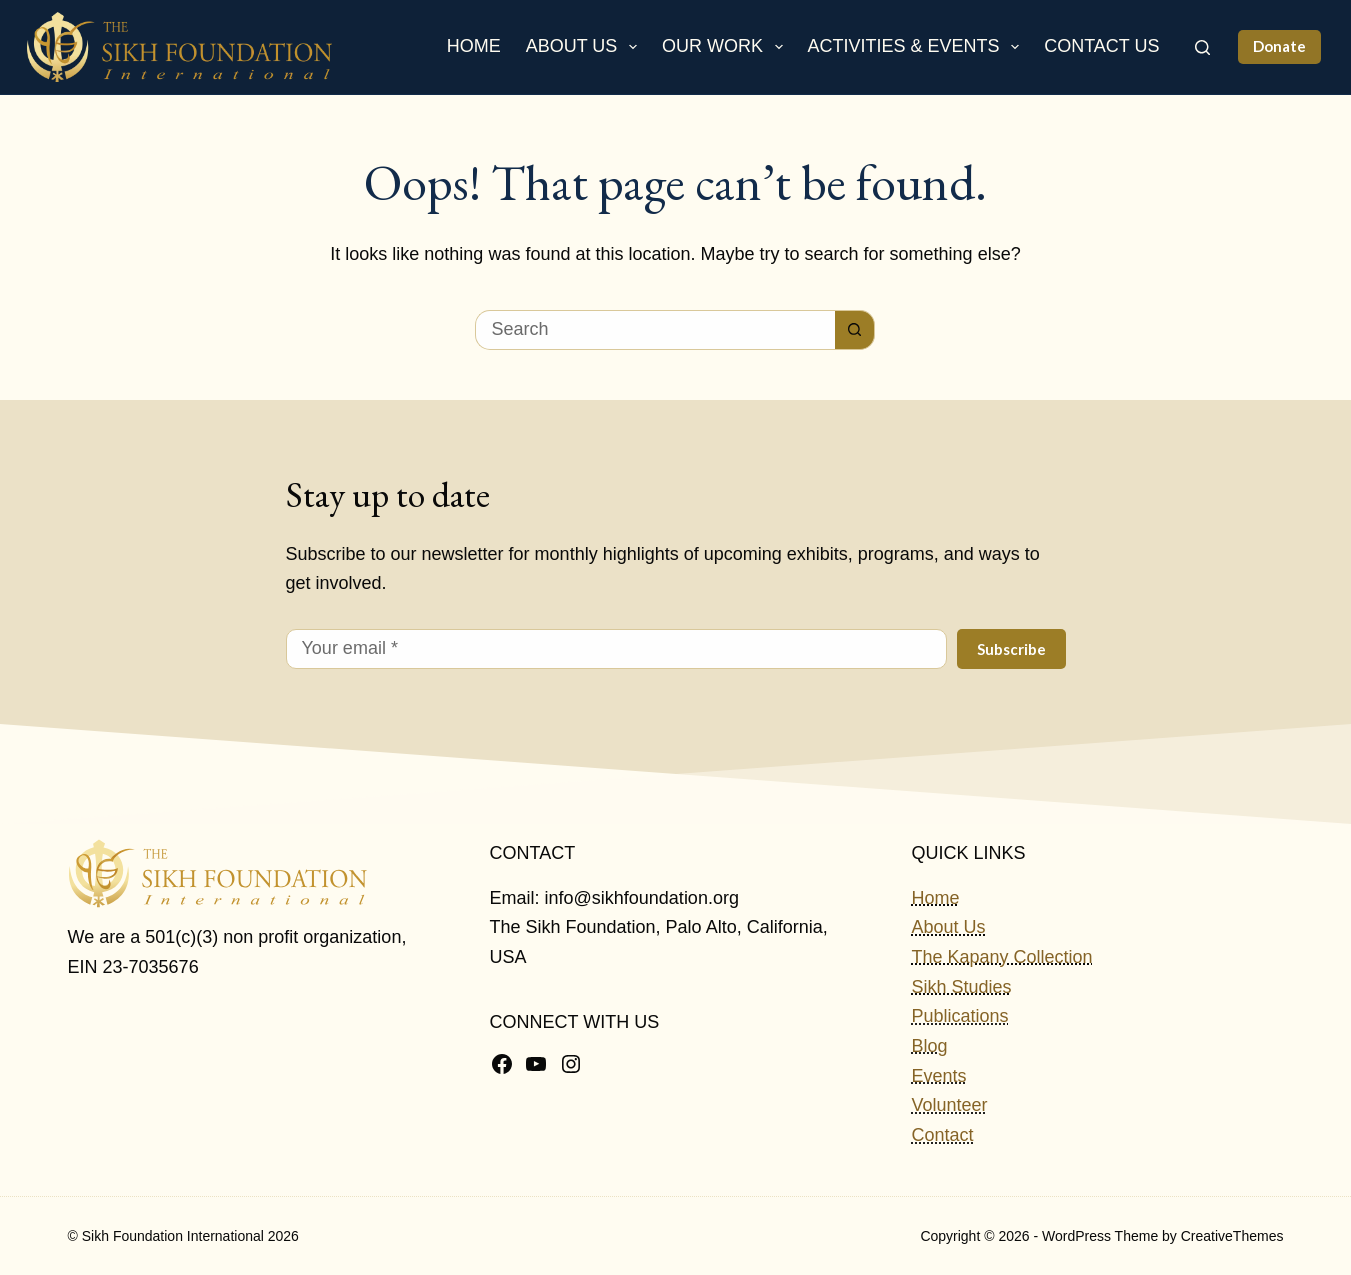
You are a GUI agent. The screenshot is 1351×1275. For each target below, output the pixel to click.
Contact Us (1101, 46)
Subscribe (1011, 649)
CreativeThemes (1232, 1236)
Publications (959, 1016)
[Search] (1202, 47)
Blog (929, 1046)
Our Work (726, 47)
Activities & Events (918, 47)
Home (474, 46)
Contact (942, 1135)
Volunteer (949, 1105)
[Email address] (616, 649)
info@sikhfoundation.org (642, 898)
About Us (585, 47)
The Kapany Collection (1001, 957)
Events (938, 1076)
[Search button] (855, 330)
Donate (1279, 46)
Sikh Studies (961, 987)
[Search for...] (655, 330)
